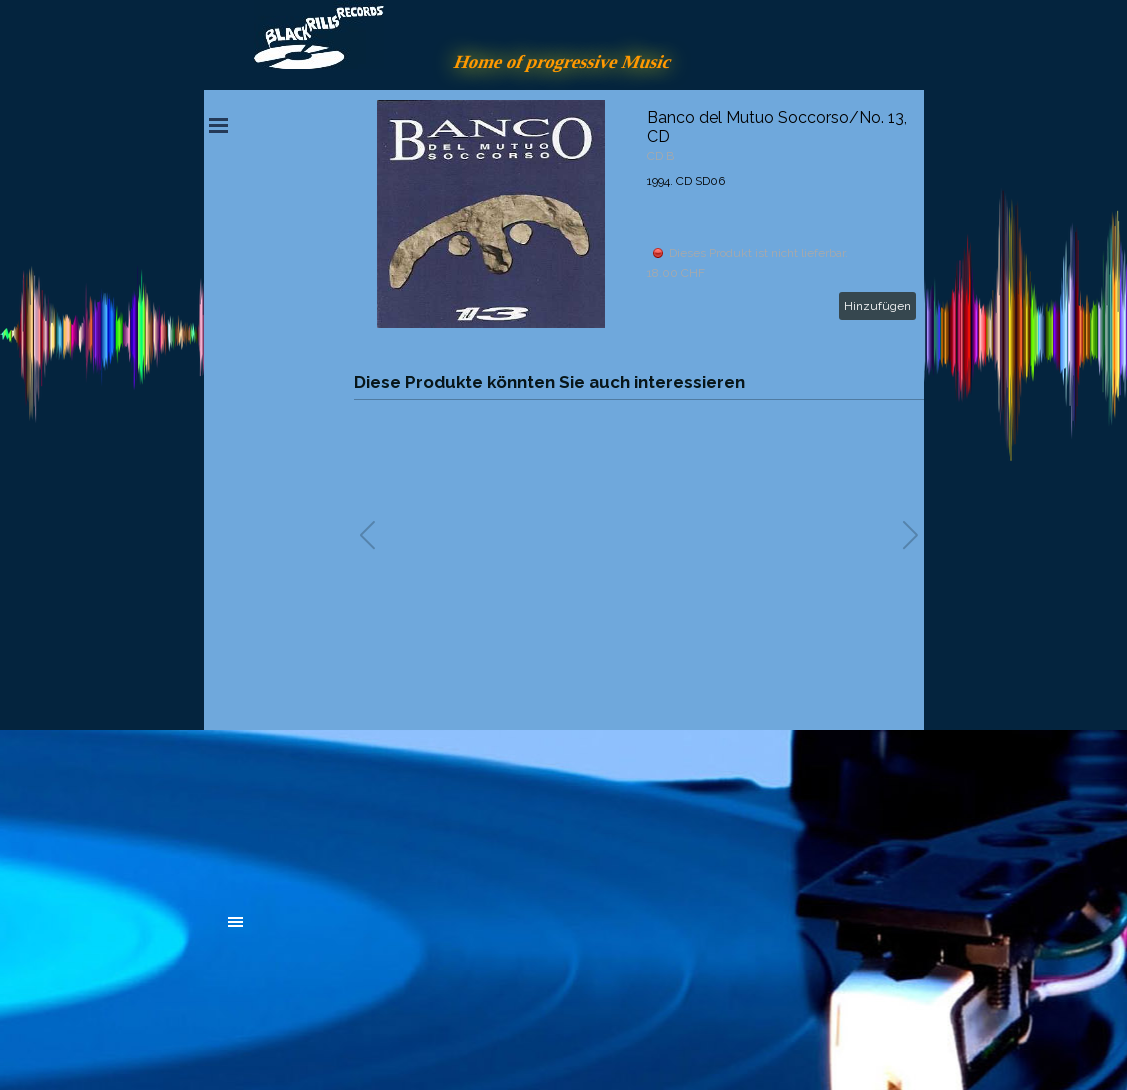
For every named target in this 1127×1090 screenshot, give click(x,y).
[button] (910, 535)
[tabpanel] (379, 812)
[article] (639, 214)
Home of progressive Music (564, 61)
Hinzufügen (877, 306)
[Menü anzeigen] (219, 125)
